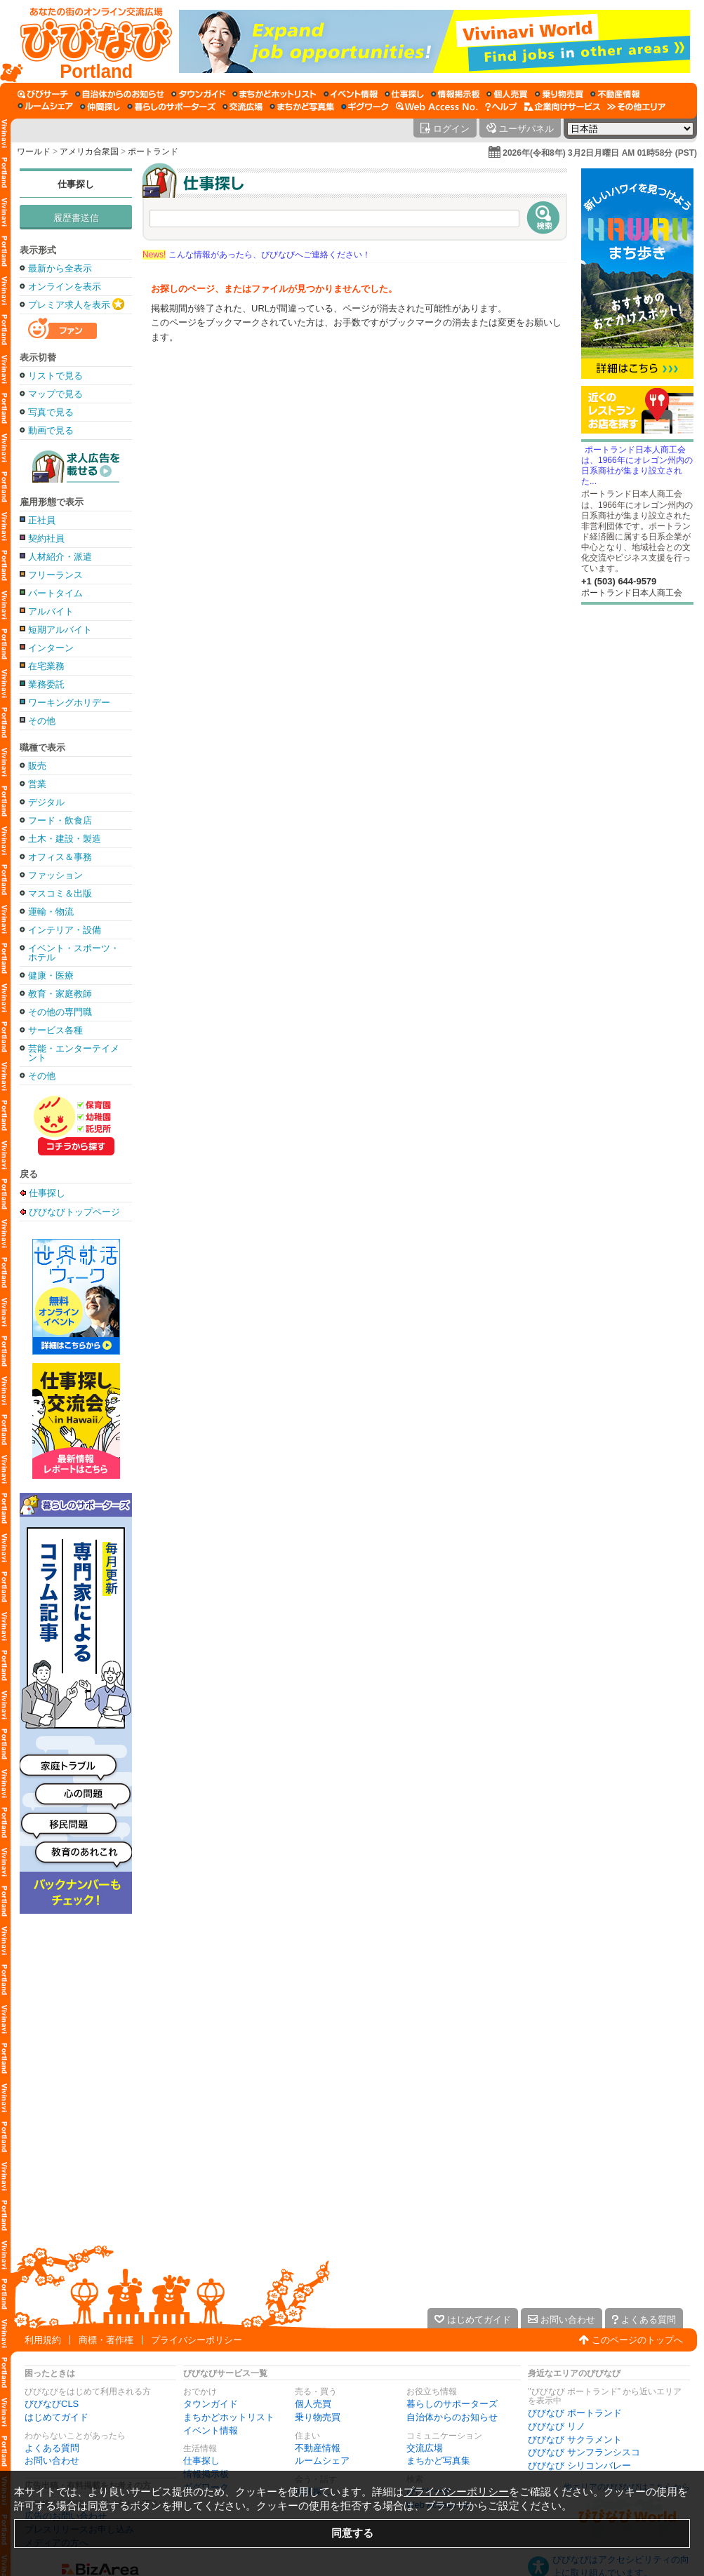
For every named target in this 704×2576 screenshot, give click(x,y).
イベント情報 (210, 2430)
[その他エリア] (636, 106)
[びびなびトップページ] (89, 41)
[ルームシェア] (45, 106)
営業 (37, 784)
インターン (51, 647)
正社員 (41, 520)
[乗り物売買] (559, 94)
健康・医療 (51, 975)
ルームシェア (322, 2460)
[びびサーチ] (43, 94)
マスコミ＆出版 (60, 893)
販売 (37, 765)
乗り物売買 (317, 2417)
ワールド (34, 151)
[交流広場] (243, 106)
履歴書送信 (76, 218)
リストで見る (55, 375)
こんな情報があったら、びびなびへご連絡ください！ (256, 255)
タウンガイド (210, 2404)
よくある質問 (52, 2448)
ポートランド (153, 151)
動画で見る (51, 430)
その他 (41, 720)
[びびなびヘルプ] (501, 106)
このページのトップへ (637, 2339)
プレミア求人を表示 (69, 304)
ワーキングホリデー (69, 702)
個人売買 (313, 2404)
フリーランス (55, 574)
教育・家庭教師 (60, 993)
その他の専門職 (60, 1012)
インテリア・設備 (64, 929)
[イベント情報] (351, 94)
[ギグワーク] (365, 106)
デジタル (46, 802)
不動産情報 (317, 2448)
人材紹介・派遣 (60, 556)
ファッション (55, 875)
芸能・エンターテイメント (73, 1053)
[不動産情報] (615, 94)
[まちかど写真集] (302, 106)
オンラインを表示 (64, 286)
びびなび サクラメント (575, 2439)
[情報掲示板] (455, 94)
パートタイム (55, 593)
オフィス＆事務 (60, 856)
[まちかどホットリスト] (274, 94)
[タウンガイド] (198, 94)
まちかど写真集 (438, 2460)
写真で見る (51, 412)
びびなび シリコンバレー (579, 2465)
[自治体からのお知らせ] (119, 94)
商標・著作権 (106, 2340)
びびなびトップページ (74, 1211)
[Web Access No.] (437, 106)
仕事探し (76, 184)
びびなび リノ (556, 2426)
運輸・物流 (51, 911)
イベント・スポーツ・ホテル (73, 953)
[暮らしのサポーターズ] (171, 106)
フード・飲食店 (60, 820)
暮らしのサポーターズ (452, 2404)
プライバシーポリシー (196, 2340)
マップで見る (55, 393)
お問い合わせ (52, 2460)
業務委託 (46, 684)
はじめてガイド (56, 2417)
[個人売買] (507, 94)
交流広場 (424, 2448)
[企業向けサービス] (562, 106)
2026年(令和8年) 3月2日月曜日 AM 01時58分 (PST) (600, 153)
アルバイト (51, 611)
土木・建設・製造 (64, 838)
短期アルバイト (60, 629)
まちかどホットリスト (228, 2417)
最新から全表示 (60, 268)
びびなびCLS (52, 2404)
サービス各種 (55, 1030)
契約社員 (46, 538)
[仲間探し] (100, 106)
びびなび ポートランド (575, 2413)
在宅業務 (46, 666)
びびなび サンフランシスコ (584, 2452)
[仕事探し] (404, 94)
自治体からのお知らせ (452, 2417)
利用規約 (43, 2340)
